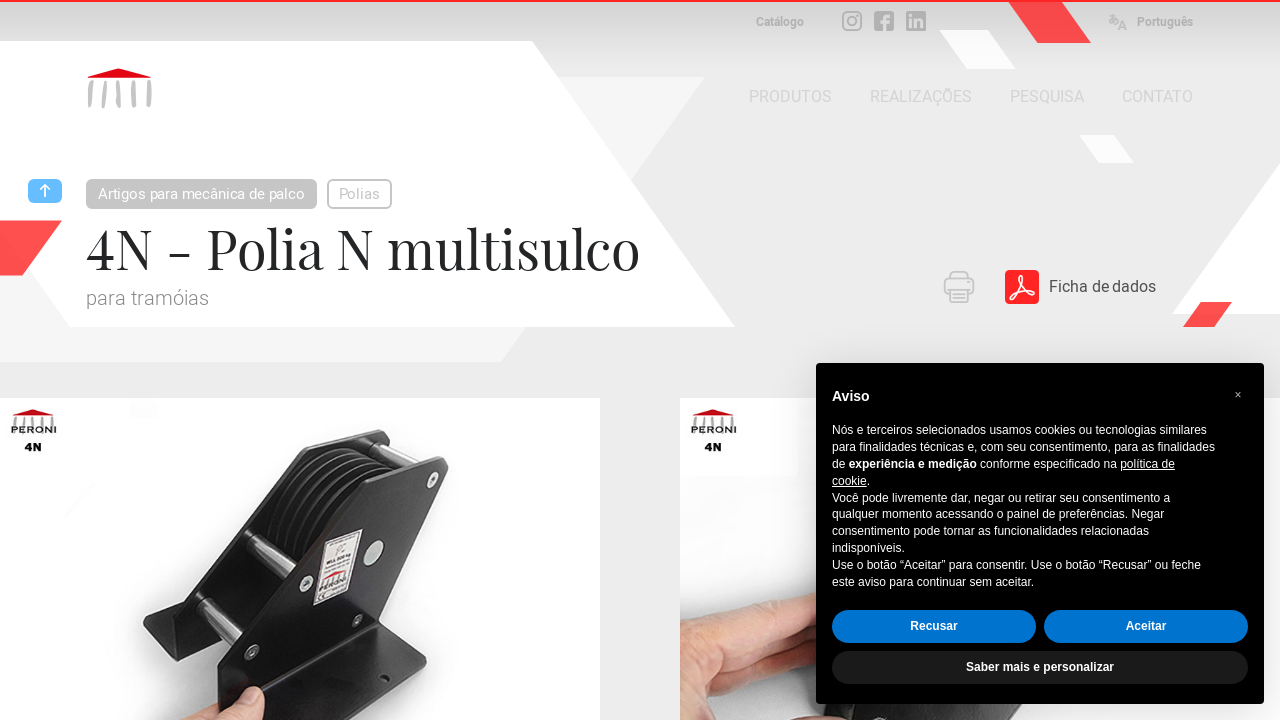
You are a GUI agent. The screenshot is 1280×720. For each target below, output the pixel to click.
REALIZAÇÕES (921, 96)
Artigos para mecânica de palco (201, 194)
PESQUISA (1047, 96)
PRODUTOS (790, 96)
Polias (359, 194)
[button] (1238, 395)
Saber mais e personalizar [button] (1040, 667)
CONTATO (1157, 96)
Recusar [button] (933, 626)
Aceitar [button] (1146, 626)
